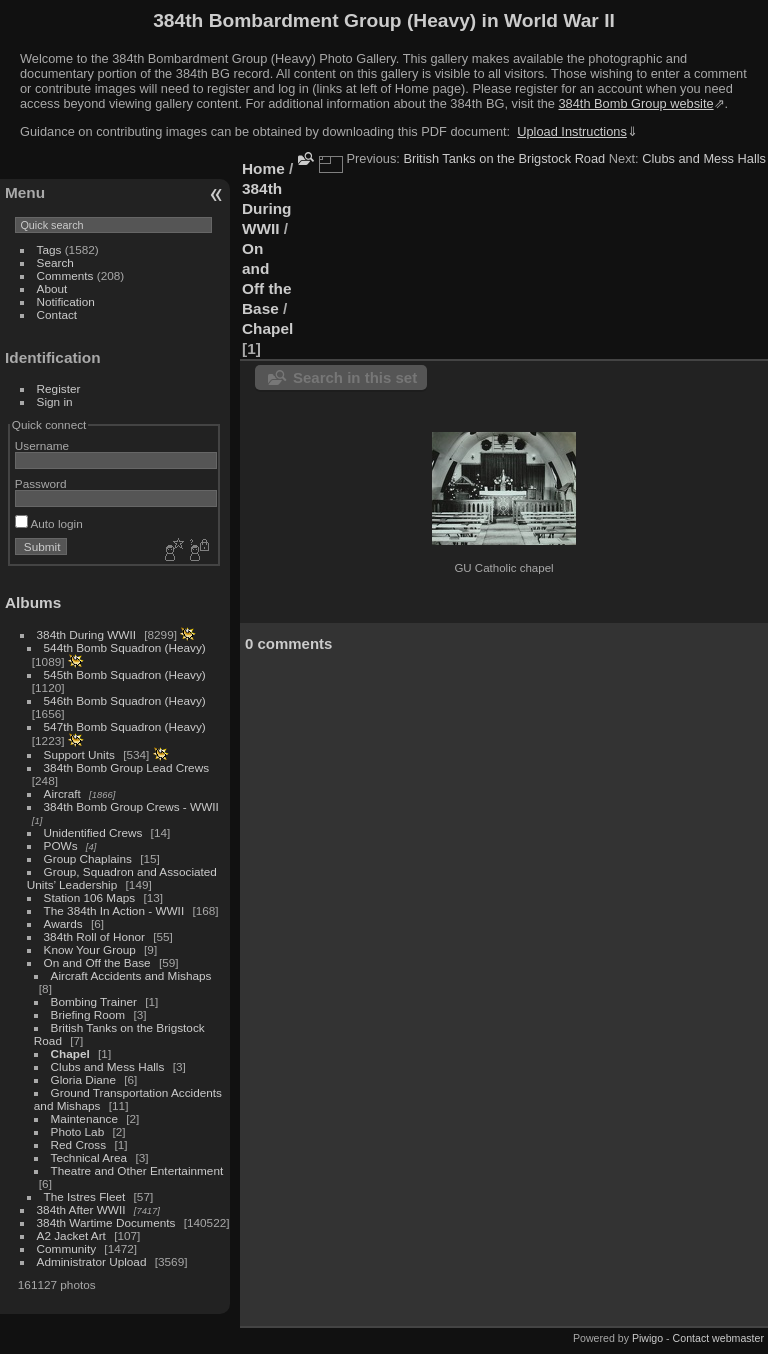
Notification (66, 301)
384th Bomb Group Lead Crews (126, 767)
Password (41, 483)
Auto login (49, 523)
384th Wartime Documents (106, 1222)
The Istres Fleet (85, 1196)
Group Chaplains (88, 858)
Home (263, 168)
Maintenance (84, 1118)
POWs (61, 845)
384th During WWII (86, 634)
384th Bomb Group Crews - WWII (131, 806)
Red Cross (79, 1144)
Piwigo (647, 1338)
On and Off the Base (97, 962)
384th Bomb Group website (636, 103)
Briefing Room (88, 1014)
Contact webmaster (718, 1338)
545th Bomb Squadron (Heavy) (125, 674)
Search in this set (355, 377)
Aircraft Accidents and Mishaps (131, 975)
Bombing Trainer (94, 1001)
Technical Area (89, 1157)
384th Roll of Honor (94, 936)
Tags (49, 249)
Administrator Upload (92, 1261)
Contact (57, 314)
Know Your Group (90, 949)
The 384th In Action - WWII (114, 910)
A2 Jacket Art (71, 1235)
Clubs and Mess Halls (108, 1066)
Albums (33, 602)
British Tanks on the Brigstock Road (504, 158)
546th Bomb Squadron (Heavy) (125, 700)
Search (55, 262)
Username (42, 445)
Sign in (55, 401)
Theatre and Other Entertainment (137, 1170)
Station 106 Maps (90, 897)
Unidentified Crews (93, 832)
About (52, 288)
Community (67, 1248)
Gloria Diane (83, 1079)
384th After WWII (81, 1209)
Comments (65, 275)
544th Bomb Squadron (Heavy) (125, 647)
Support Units (79, 754)
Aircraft (62, 793)
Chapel (70, 1053)
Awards (63, 923)
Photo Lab (78, 1131)
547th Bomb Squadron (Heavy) (125, 726)
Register (59, 388)
